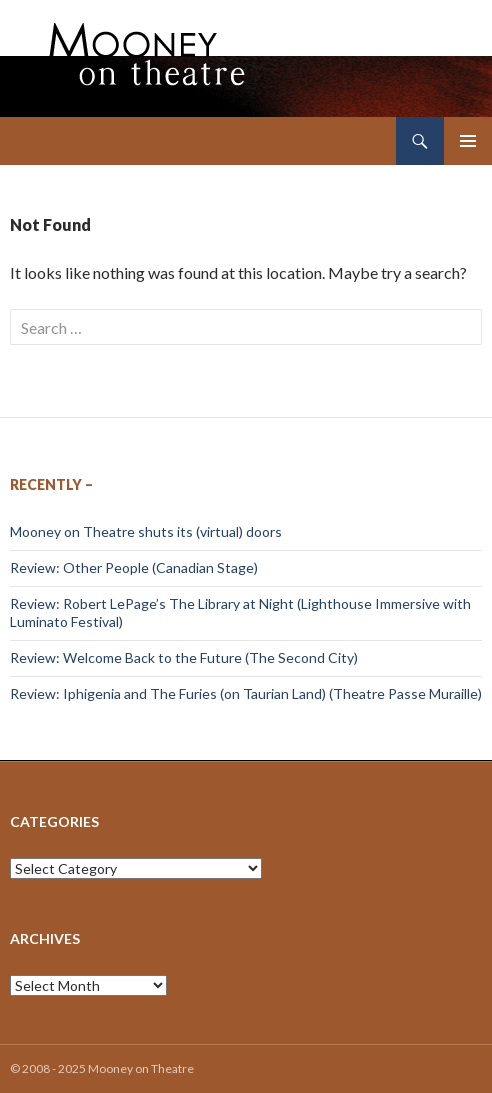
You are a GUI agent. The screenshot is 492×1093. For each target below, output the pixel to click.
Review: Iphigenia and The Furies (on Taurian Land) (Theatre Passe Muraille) (246, 693)
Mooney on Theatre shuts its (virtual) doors (146, 531)
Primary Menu (468, 141)
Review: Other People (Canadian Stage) (134, 567)
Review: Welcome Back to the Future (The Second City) (184, 657)
